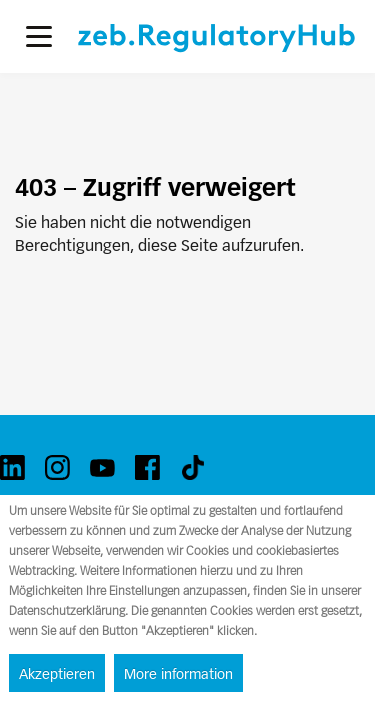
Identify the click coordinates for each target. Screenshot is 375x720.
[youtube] (102, 467)
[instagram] (57, 467)
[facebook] (147, 467)
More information (178, 675)
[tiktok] (192, 467)
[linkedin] (12, 467)
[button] (39, 36)
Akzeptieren (57, 675)
